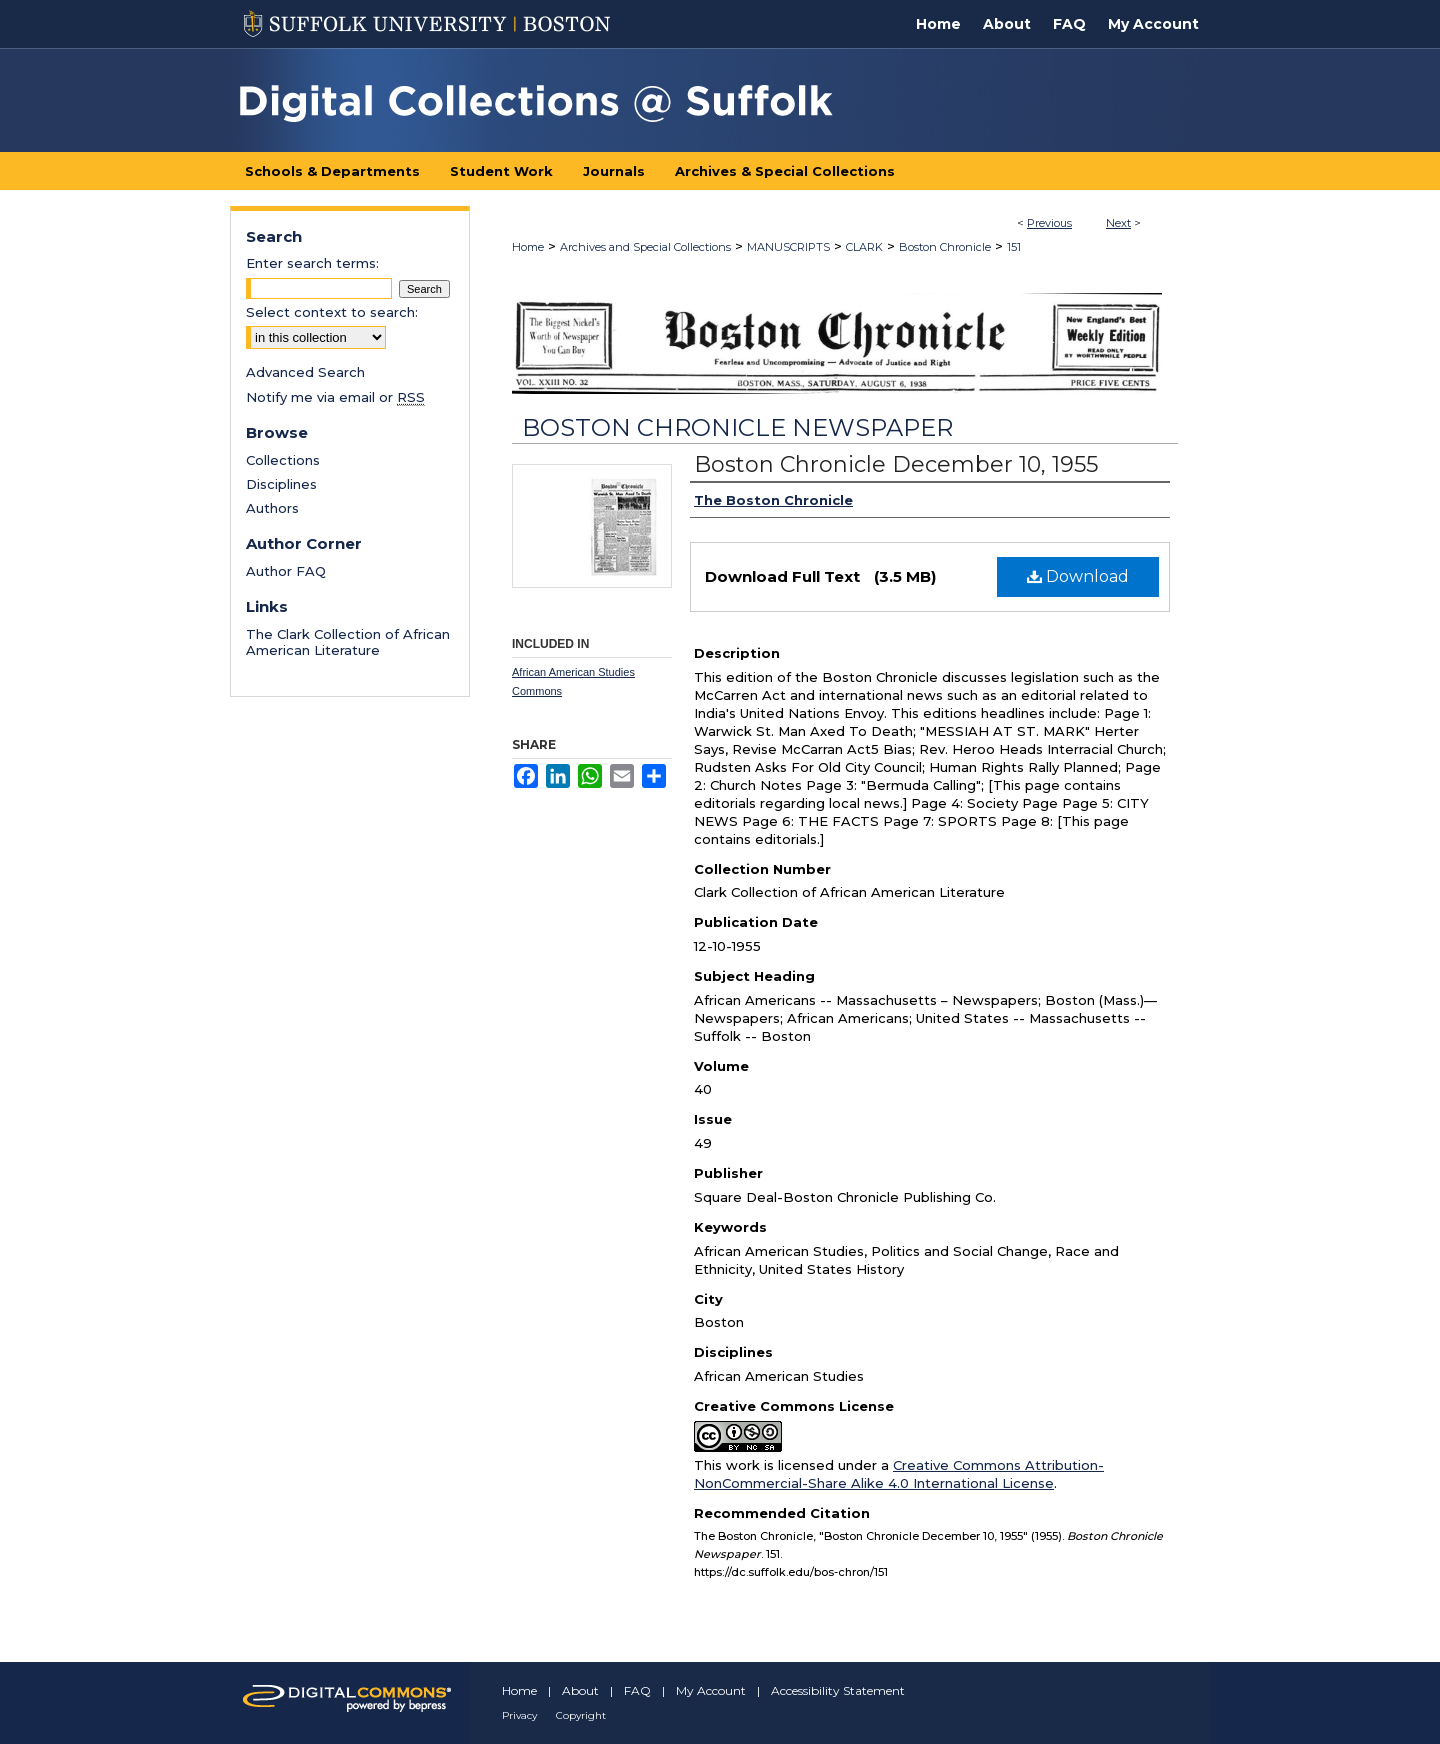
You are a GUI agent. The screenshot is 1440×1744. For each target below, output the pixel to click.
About (580, 1690)
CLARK (864, 247)
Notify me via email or (335, 397)
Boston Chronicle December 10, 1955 (896, 464)
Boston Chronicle (945, 247)
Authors (272, 508)
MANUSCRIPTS (788, 247)
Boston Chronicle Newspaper (737, 427)
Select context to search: (332, 312)
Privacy (519, 1715)
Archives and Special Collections (645, 247)
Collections (283, 460)
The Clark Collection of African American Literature (348, 642)
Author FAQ (286, 571)
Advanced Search (305, 372)
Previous (1049, 223)
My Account (711, 1690)
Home (528, 247)
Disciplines (281, 484)
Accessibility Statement (838, 1690)
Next (1118, 223)
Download (1078, 576)
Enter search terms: (312, 263)
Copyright (581, 1715)
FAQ (637, 1690)
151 (1014, 247)
